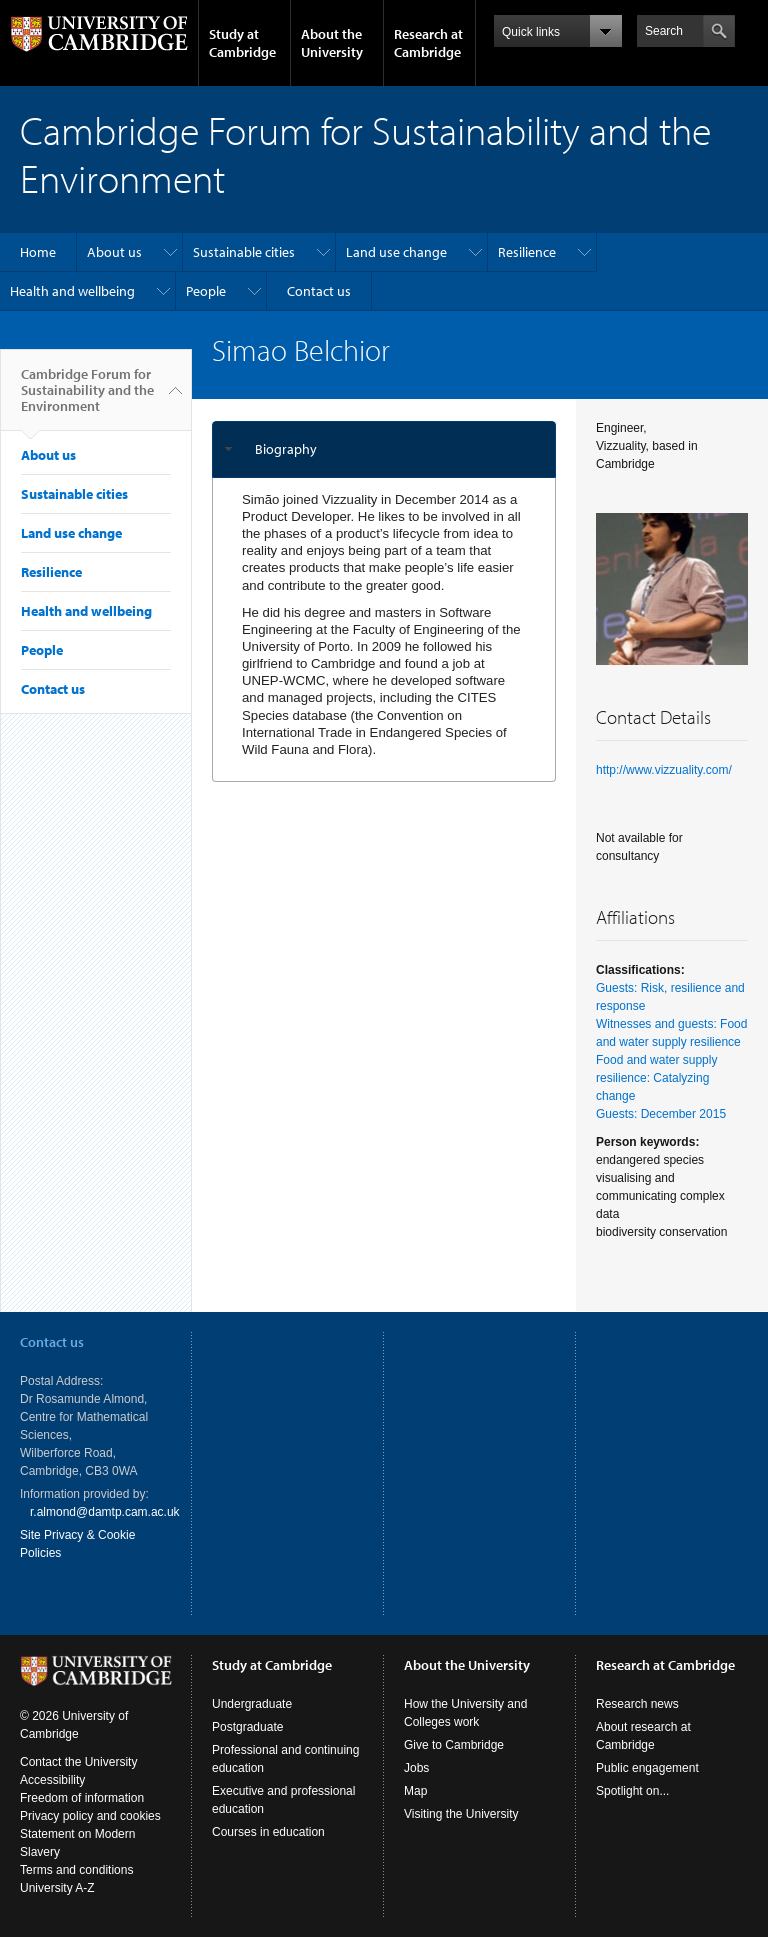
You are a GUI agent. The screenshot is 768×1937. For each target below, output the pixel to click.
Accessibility (52, 1780)
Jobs (416, 1768)
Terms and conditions (76, 1870)
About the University (332, 43)
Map (415, 1791)
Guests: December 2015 (661, 1114)
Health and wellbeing (72, 291)
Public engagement (647, 1768)
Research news (637, 1704)
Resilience (527, 252)
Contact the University (78, 1762)
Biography (286, 449)
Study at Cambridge (242, 43)
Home (38, 252)
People (206, 291)
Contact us (319, 291)
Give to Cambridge (454, 1745)
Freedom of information (82, 1798)
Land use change (396, 252)
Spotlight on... (632, 1791)
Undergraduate (252, 1704)
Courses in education (268, 1832)
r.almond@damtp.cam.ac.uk (105, 1512)
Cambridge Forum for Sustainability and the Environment (87, 398)
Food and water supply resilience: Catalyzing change (656, 1078)
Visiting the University (461, 1814)
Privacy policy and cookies (90, 1816)
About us (114, 252)
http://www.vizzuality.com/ (664, 770)
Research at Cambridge (428, 43)
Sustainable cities (244, 252)
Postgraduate (247, 1727)
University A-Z (57, 1888)
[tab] (384, 449)
